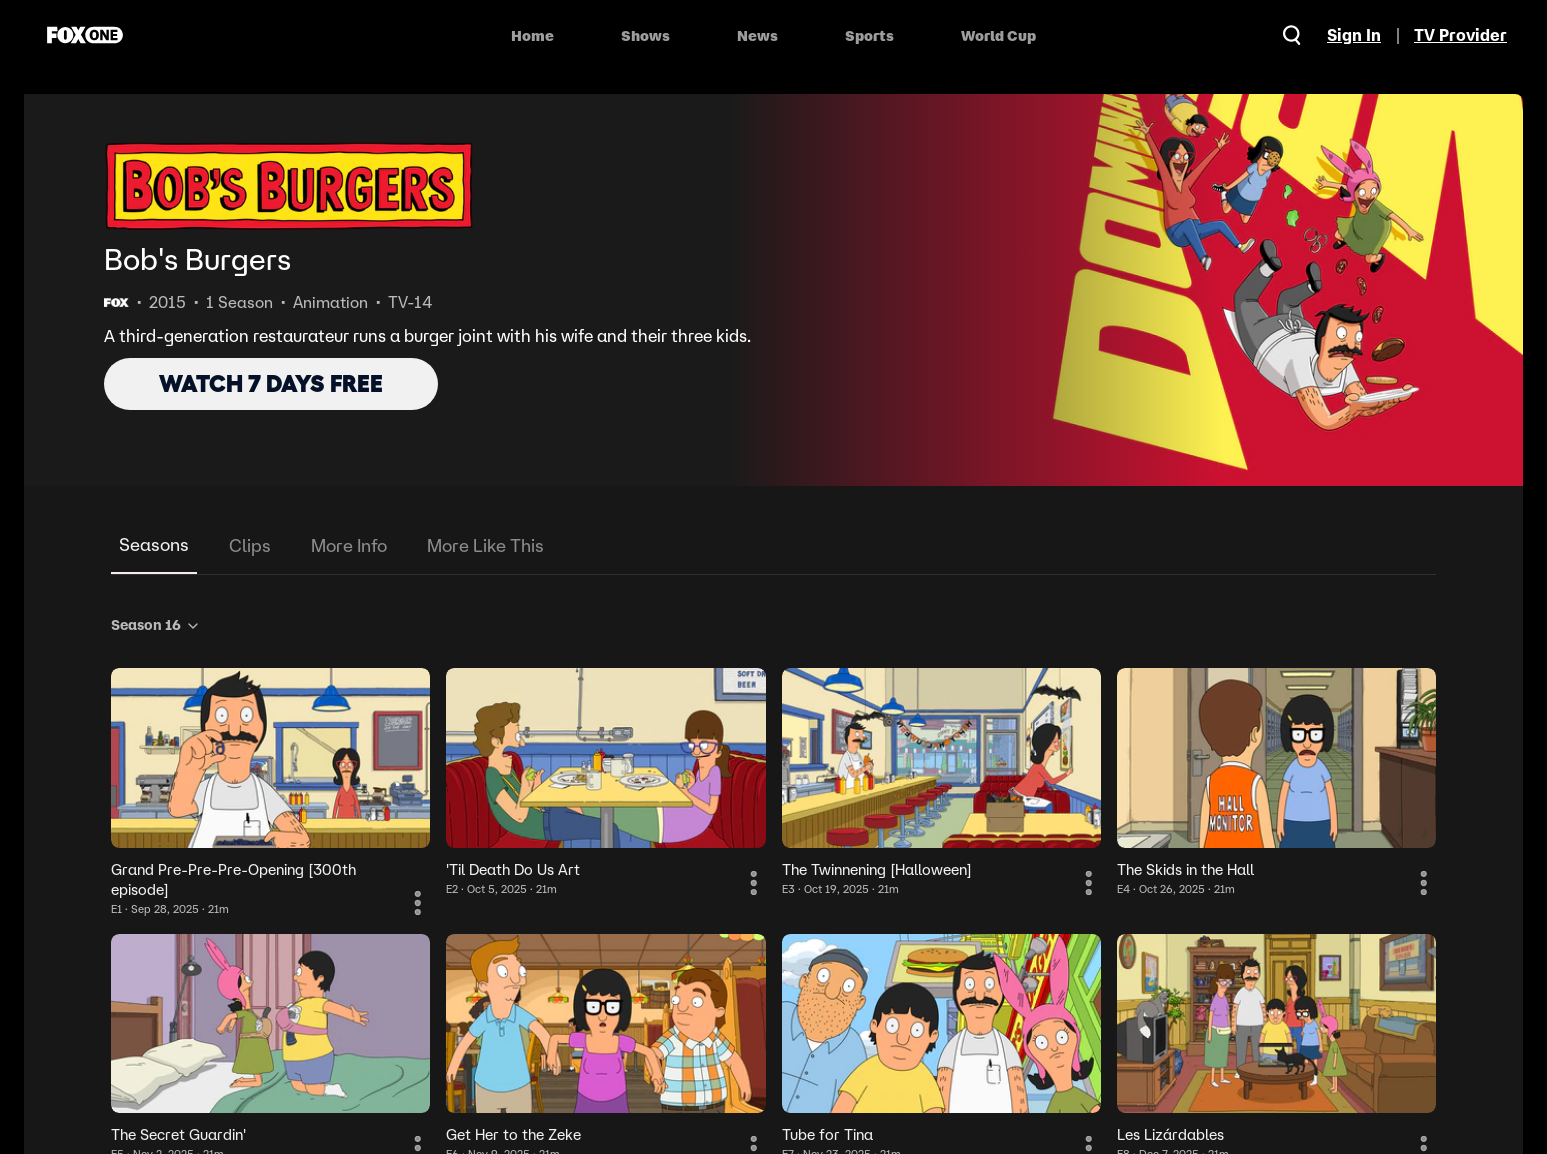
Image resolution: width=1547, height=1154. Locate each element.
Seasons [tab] (154, 544)
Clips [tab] (250, 545)
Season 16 (156, 625)
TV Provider (1460, 35)
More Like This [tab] (485, 545)
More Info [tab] (349, 545)
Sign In (1354, 35)
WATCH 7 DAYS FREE (271, 383)
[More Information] (418, 903)
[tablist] (773, 546)
